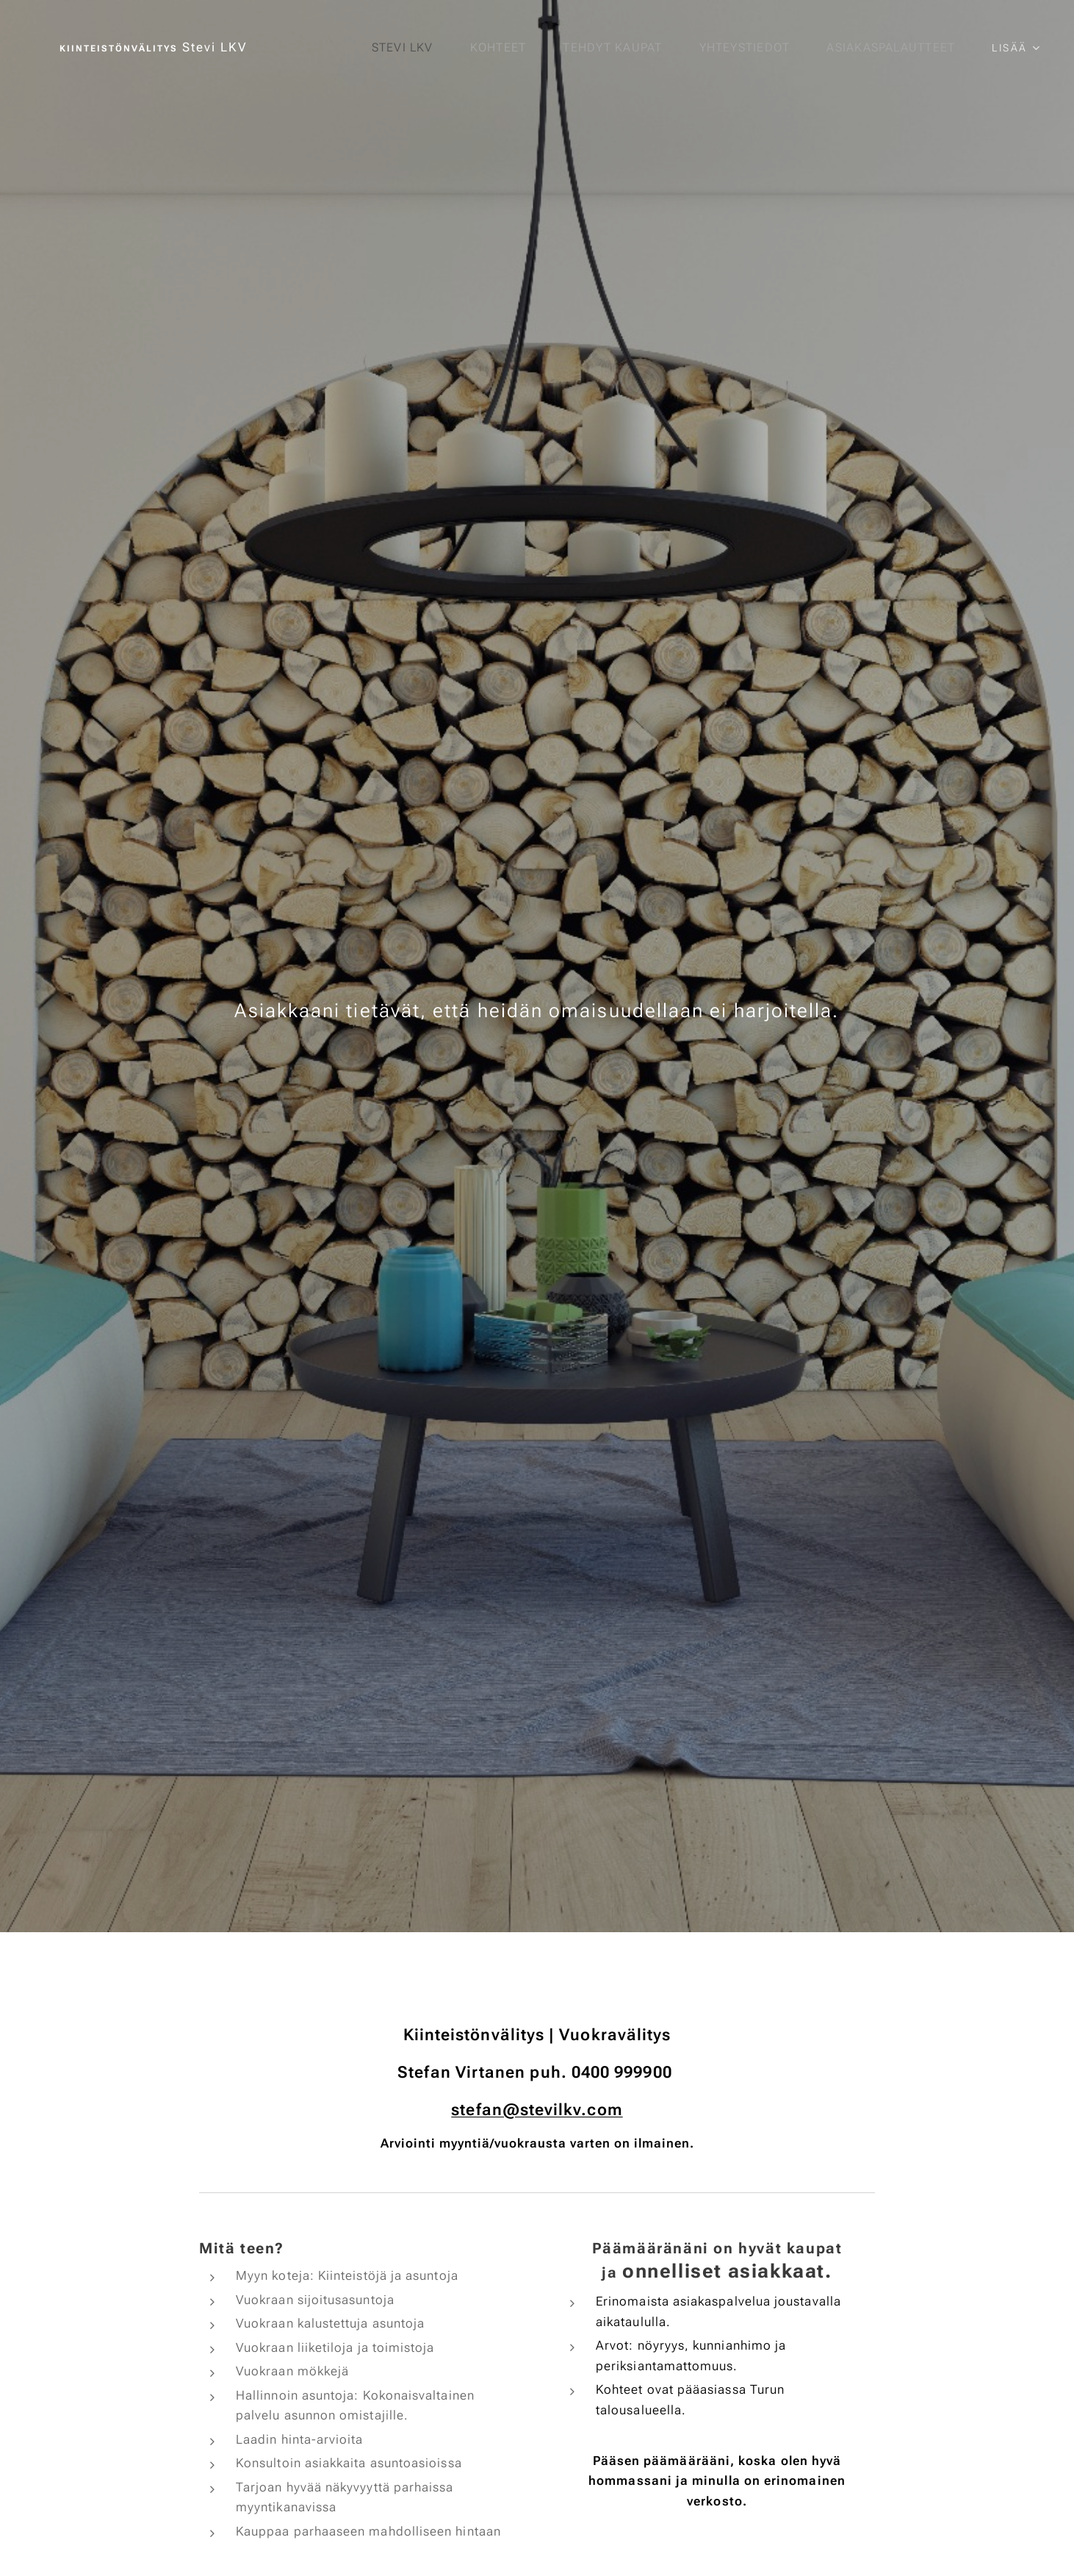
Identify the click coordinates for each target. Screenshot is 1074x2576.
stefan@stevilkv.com (536, 2108)
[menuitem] (401, 47)
